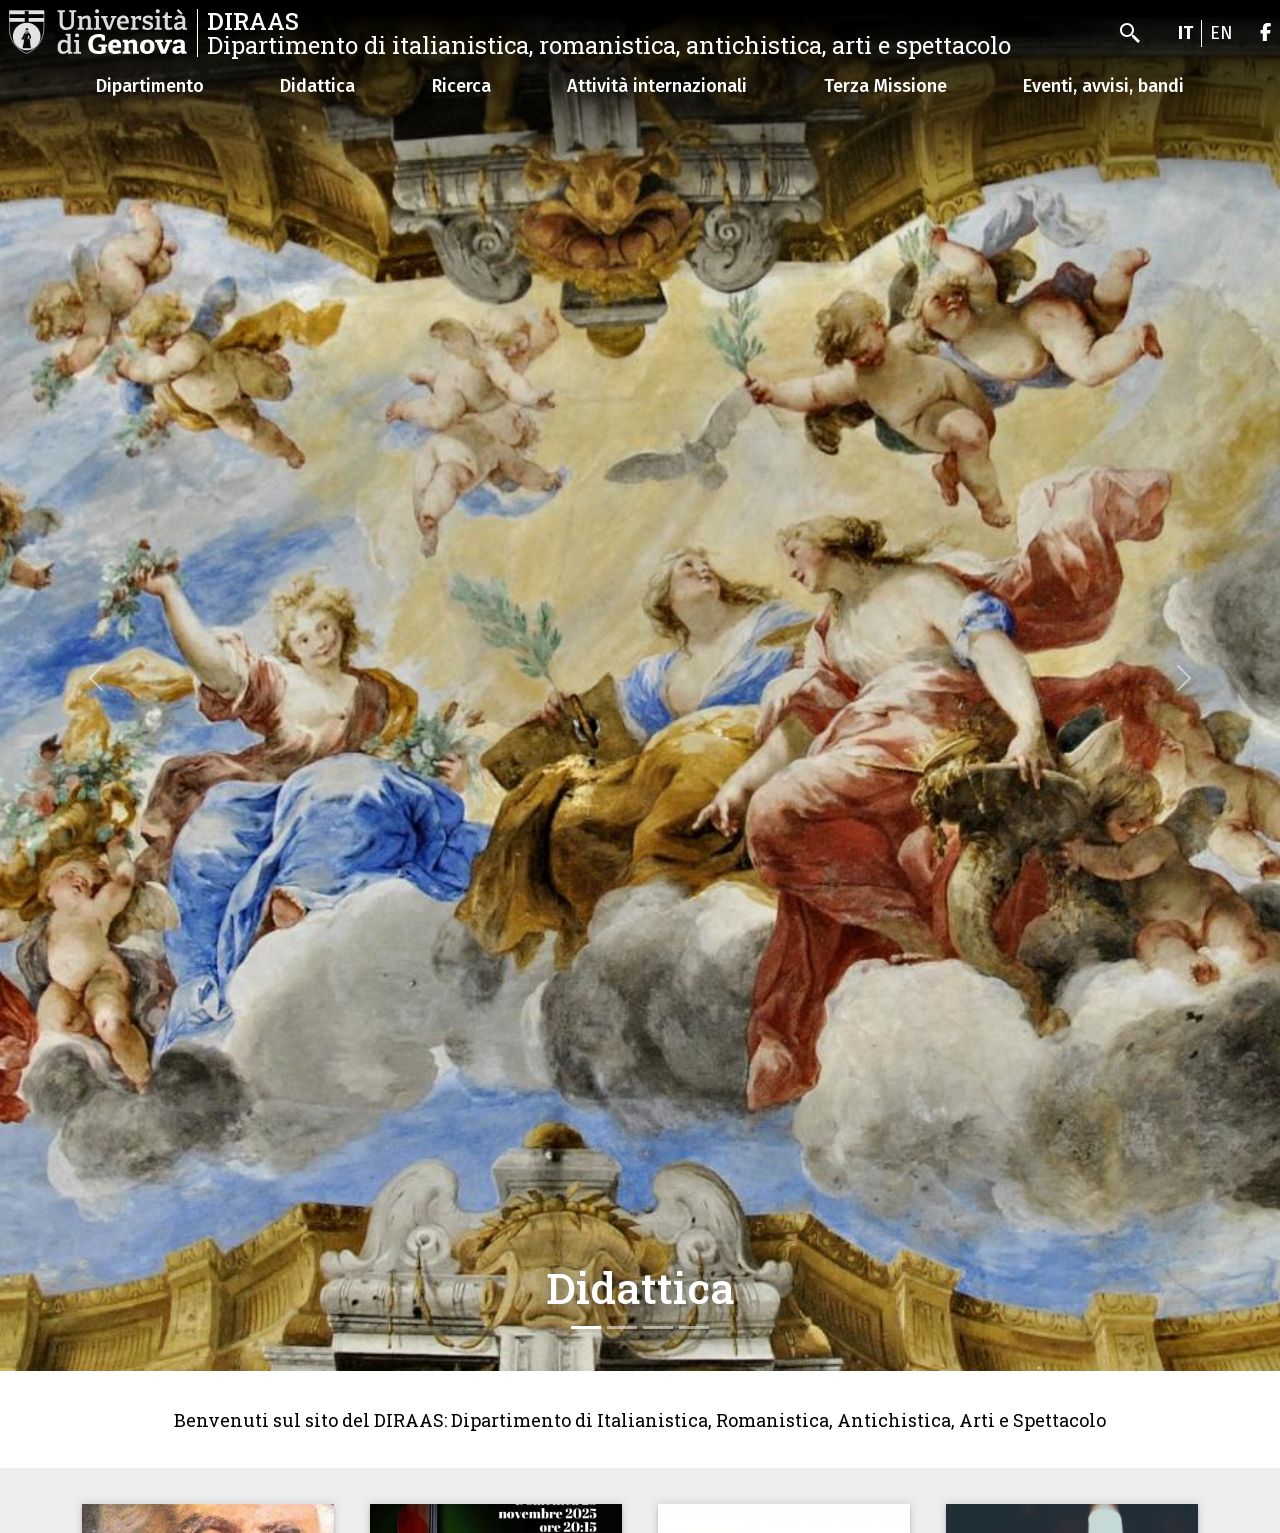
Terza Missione (885, 86)
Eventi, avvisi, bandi (1103, 86)
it (1185, 33)
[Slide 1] (586, 1327)
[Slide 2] (622, 1327)
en (1221, 33)
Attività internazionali (657, 86)
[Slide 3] (658, 1327)
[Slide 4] (694, 1327)
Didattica (317, 86)
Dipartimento (150, 86)
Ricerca (461, 86)
